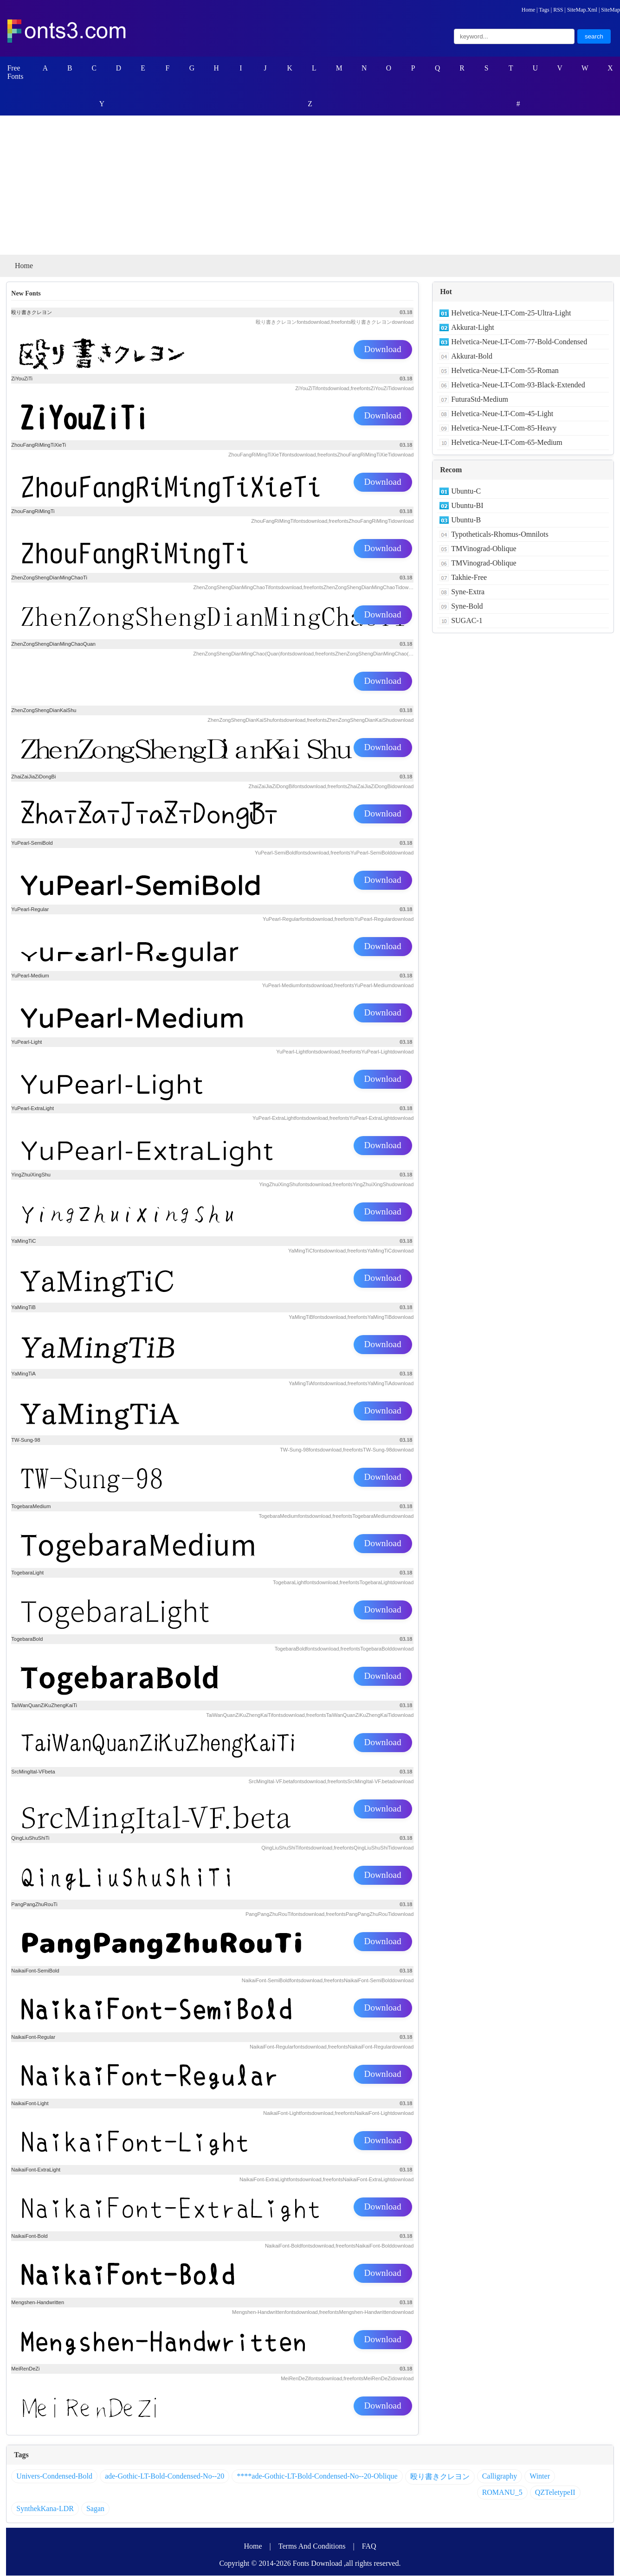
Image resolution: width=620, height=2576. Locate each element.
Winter (540, 2476)
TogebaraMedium (31, 1507)
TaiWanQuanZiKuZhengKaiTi (44, 1706)
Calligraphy (499, 2476)
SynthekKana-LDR (45, 2509)
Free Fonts (15, 72)
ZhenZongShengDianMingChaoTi (49, 578)
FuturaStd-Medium (479, 400)
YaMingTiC (23, 1241)
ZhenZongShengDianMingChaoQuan (53, 644)
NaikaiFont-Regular (33, 2037)
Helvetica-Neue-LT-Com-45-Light (502, 414)
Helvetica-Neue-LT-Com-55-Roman (505, 371)
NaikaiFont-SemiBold (35, 1971)
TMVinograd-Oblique (483, 549)
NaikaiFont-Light (29, 2104)
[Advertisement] (310, 186)
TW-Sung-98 (25, 1440)
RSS (558, 9)
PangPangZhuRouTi (34, 1905)
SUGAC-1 (467, 621)
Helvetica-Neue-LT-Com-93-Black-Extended (518, 385)
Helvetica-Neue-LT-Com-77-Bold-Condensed (519, 342)
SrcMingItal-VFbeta (33, 1772)
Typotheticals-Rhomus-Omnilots (500, 535)
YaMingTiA (23, 1374)
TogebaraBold (27, 1639)
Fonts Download (317, 2564)
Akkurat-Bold (471, 356)
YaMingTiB (23, 1307)
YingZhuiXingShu (31, 1175)
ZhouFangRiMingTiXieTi (38, 445)
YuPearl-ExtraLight (32, 1108)
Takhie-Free (469, 578)
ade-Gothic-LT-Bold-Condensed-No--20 (164, 2476)
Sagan (95, 2509)
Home (528, 9)
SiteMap (610, 9)
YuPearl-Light (26, 1042)
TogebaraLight (27, 1573)
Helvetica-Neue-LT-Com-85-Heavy (503, 428)
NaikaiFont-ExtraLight (35, 2170)
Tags (544, 9)
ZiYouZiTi (21, 379)
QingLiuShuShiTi (30, 1838)
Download (382, 350)
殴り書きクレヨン (31, 312)
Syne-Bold (467, 606)
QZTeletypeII (555, 2493)
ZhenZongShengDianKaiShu (43, 710)
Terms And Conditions (312, 2546)
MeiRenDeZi (25, 2369)
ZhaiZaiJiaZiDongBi (33, 777)
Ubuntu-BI (467, 506)
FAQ (369, 2546)
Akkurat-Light (472, 328)
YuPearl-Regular (30, 909)
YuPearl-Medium (30, 976)
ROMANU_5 (502, 2493)
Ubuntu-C (466, 491)
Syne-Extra (467, 592)
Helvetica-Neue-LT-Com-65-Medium (506, 443)
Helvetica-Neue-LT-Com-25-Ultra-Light (511, 313)
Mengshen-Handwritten (37, 2303)
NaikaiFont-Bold (29, 2236)
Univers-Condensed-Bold (54, 2476)
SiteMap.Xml (582, 9)
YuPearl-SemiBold (31, 843)
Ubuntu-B (466, 520)
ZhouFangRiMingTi (32, 511)
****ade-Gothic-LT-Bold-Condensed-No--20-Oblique (317, 2476)
